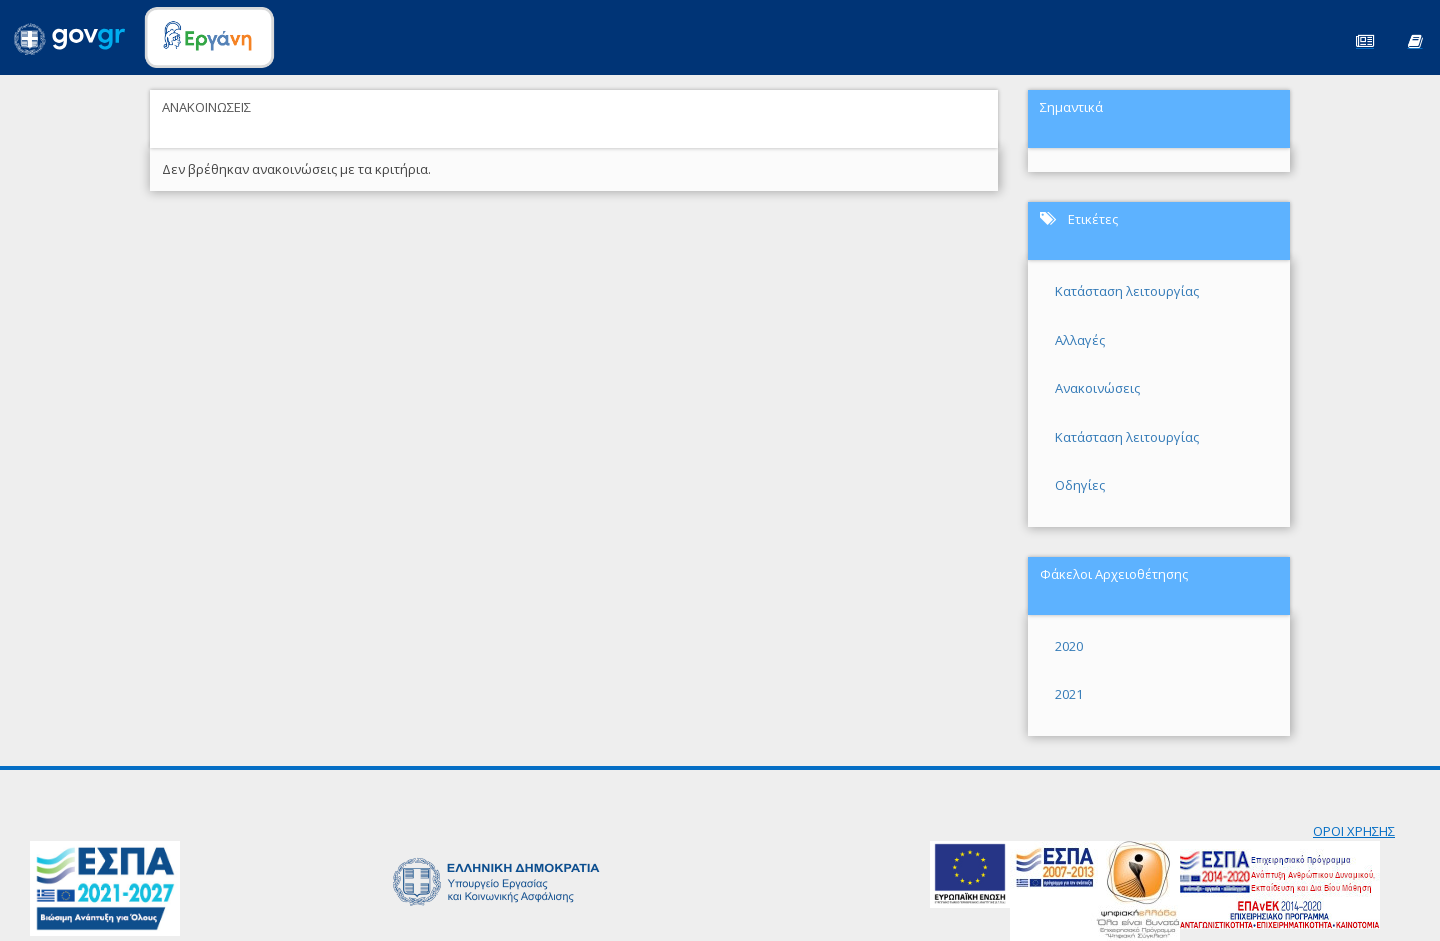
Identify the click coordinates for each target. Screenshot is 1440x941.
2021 (1069, 694)
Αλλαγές (1080, 340)
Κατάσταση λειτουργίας (1127, 291)
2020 (1069, 646)
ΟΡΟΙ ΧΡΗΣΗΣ (1354, 831)
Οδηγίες (1080, 485)
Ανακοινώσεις (1097, 388)
